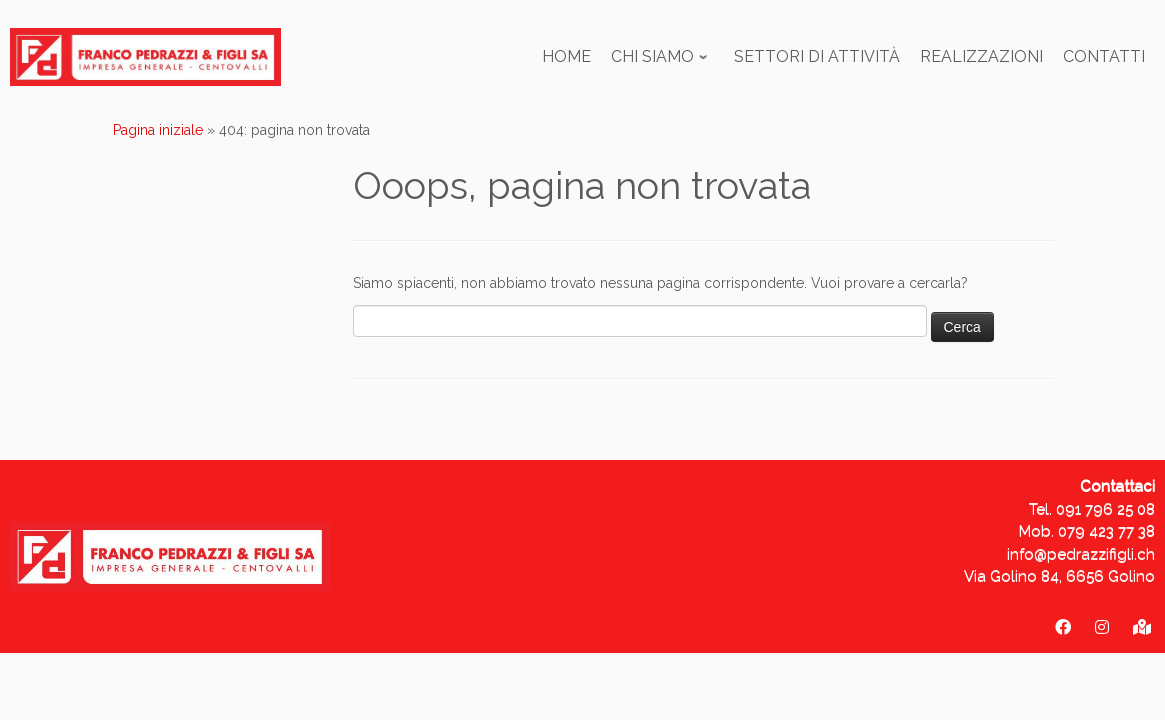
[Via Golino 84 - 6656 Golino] (1142, 627)
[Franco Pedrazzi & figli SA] (1063, 627)
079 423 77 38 (1106, 531)
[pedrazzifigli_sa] (1102, 627)
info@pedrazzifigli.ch (1081, 554)
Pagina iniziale (158, 130)
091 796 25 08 (1105, 509)
